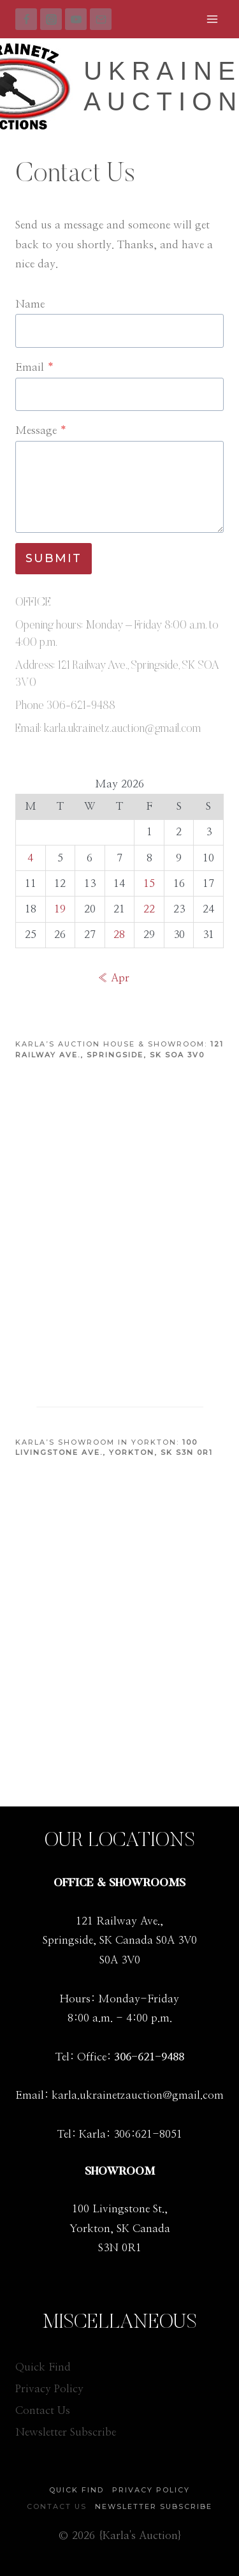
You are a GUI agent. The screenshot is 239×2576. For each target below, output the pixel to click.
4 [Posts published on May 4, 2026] (30, 857)
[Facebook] (26, 19)
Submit (53, 558)
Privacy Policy (49, 2388)
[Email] (101, 19)
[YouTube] (76, 19)
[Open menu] (212, 19)
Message (41, 430)
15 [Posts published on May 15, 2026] (149, 883)
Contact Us (42, 2410)
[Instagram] (51, 19)
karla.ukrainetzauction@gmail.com (138, 2095)
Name (30, 304)
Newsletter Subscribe (65, 2432)
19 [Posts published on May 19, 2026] (60, 909)
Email (34, 367)
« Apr (113, 977)
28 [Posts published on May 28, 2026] (119, 934)
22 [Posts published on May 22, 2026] (149, 909)
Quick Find (43, 2367)
